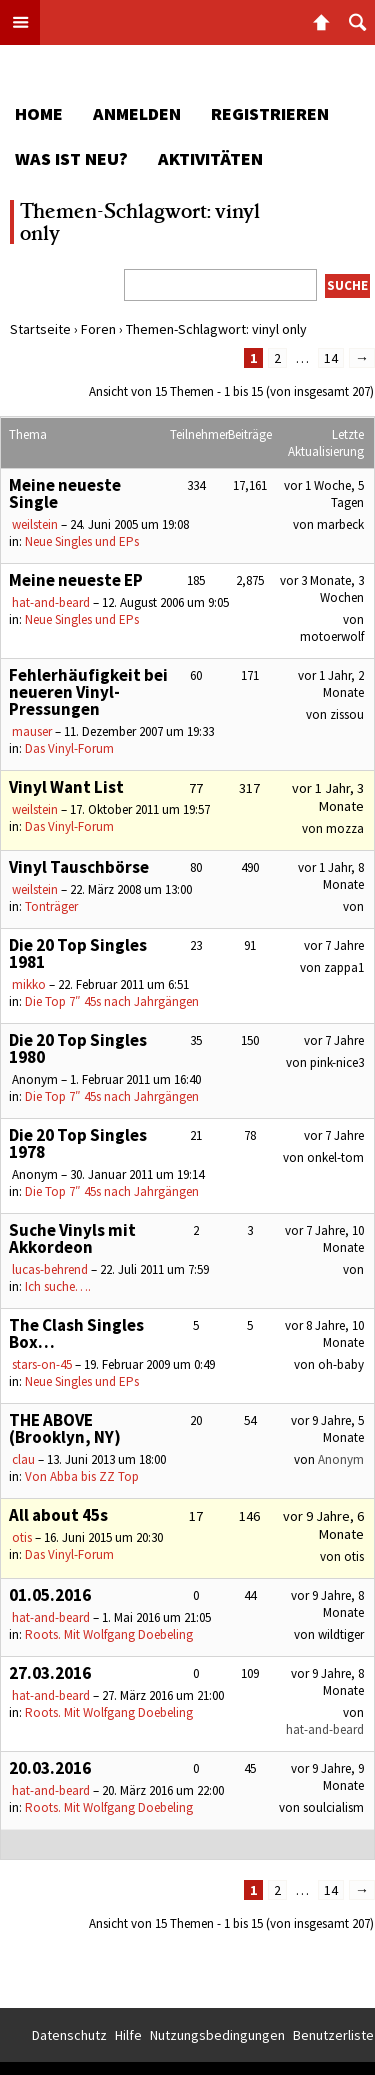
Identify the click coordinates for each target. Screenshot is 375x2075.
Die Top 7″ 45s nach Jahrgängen (112, 1001)
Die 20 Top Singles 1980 (78, 1048)
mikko (29, 984)
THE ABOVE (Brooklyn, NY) (65, 1428)
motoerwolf (332, 636)
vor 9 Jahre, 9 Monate (327, 1777)
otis (22, 1537)
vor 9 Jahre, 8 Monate (327, 1604)
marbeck (340, 524)
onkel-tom (335, 1157)
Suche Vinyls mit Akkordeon (72, 1238)
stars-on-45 (42, 1364)
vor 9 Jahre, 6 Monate (323, 1525)
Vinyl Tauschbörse (79, 867)
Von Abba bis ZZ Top (82, 1476)
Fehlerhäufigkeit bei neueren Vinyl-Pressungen (88, 692)
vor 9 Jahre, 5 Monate (327, 1429)
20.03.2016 (50, 1768)
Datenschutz (69, 2035)
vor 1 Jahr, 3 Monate (328, 797)
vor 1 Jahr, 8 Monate (331, 876)
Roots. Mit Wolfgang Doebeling (109, 1634)
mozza (345, 828)
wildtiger (341, 1634)
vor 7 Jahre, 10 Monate (324, 1239)
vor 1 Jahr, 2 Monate (331, 684)
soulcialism (333, 1807)
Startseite (40, 329)
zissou (347, 714)
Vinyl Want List (66, 787)
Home (39, 113)
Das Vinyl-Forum (69, 748)
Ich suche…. (58, 1286)
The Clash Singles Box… (76, 1333)
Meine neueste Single (65, 493)
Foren (98, 329)
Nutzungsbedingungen (217, 2035)
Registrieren (270, 113)
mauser (32, 731)
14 (331, 358)
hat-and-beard (51, 602)
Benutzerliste (333, 2035)
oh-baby (341, 1364)
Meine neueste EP (76, 580)
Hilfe (128, 2035)
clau (23, 1459)
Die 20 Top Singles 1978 (78, 1143)
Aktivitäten (210, 158)
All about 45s (58, 1515)
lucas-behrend (50, 1269)
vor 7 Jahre (334, 945)
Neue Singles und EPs (82, 541)
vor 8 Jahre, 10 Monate (324, 1334)
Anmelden (137, 113)
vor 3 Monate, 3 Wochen (322, 589)
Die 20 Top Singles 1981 (78, 953)
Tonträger (51, 906)
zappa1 (344, 967)
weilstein (35, 524)
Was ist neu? (71, 158)
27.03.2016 (50, 1673)
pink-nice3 (337, 1062)
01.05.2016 (50, 1595)
